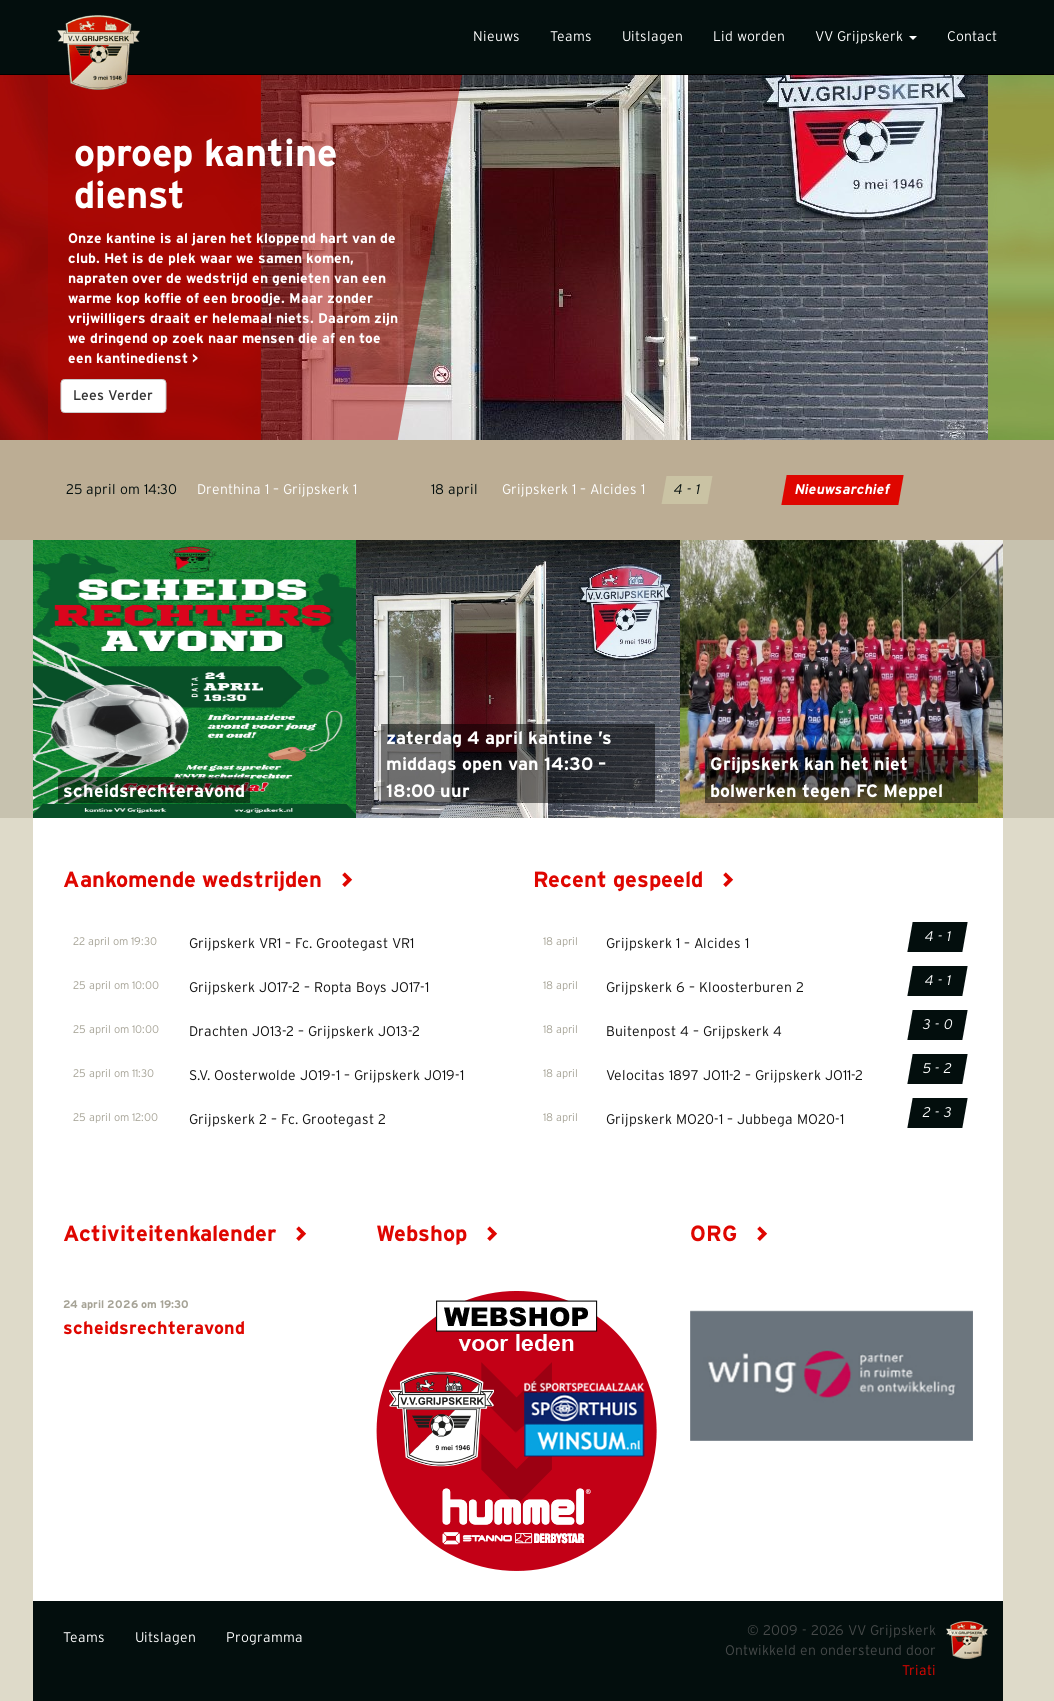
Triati (919, 1671)
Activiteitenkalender (185, 1234)
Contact (972, 37)
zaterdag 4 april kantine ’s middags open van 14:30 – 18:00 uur (499, 765)
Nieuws (496, 37)
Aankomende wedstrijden (208, 880)
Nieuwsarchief (841, 490)
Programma (264, 1638)
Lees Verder (114, 396)
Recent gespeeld (634, 880)
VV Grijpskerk (866, 37)
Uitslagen (652, 37)
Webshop (437, 1234)
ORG (729, 1234)
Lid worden (749, 37)
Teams (571, 37)
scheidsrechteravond (154, 792)
